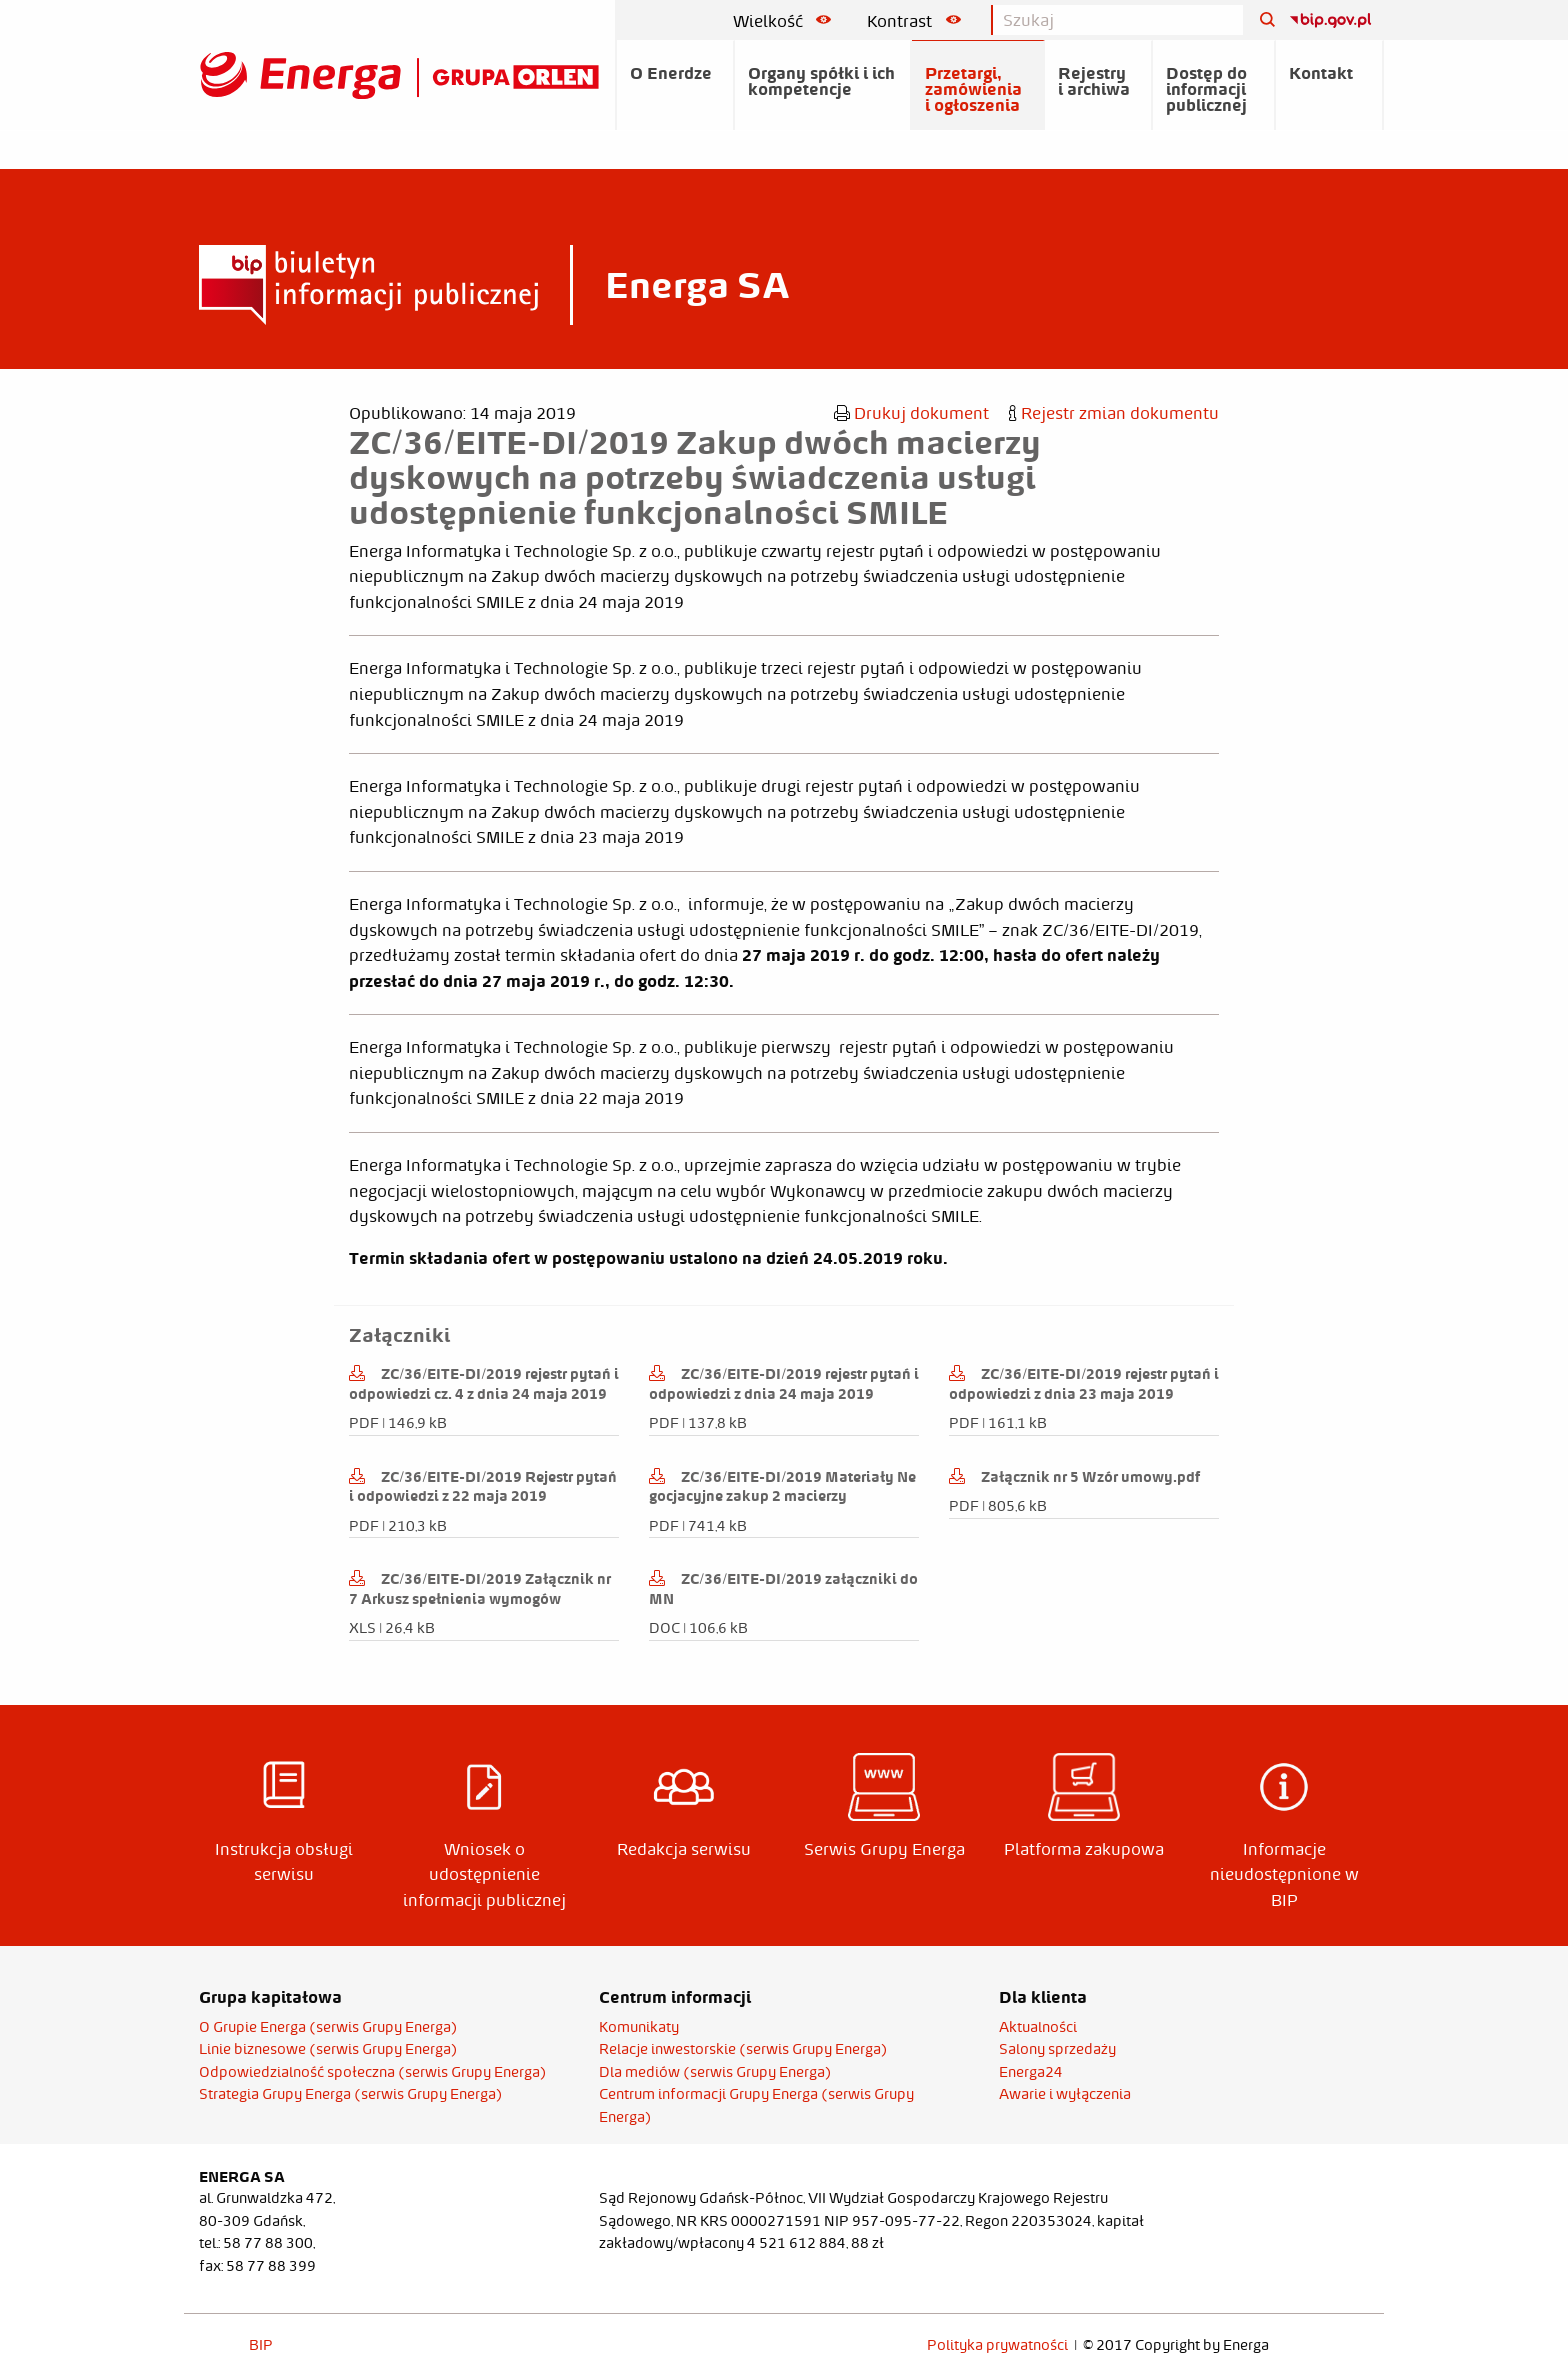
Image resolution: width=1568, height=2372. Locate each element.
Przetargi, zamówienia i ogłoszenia (973, 89)
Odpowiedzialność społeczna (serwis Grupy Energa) (373, 2072)
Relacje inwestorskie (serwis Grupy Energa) (743, 2049)
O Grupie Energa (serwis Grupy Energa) (328, 2027)
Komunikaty (639, 2027)
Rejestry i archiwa (1094, 81)
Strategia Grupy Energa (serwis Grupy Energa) (351, 2094)
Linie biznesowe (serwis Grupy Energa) (328, 2049)
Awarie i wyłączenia (1065, 2094)
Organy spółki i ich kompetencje (821, 81)
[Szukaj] (1260, 20)
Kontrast (914, 21)
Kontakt (1321, 73)
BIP (261, 2345)
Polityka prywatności (997, 2345)
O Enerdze (671, 73)
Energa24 (1031, 2072)
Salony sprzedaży (1057, 2049)
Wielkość (782, 21)
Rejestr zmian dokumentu (1114, 413)
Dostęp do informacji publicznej (1206, 89)
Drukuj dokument (911, 413)
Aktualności (1038, 2027)
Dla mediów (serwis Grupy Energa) (715, 2072)
